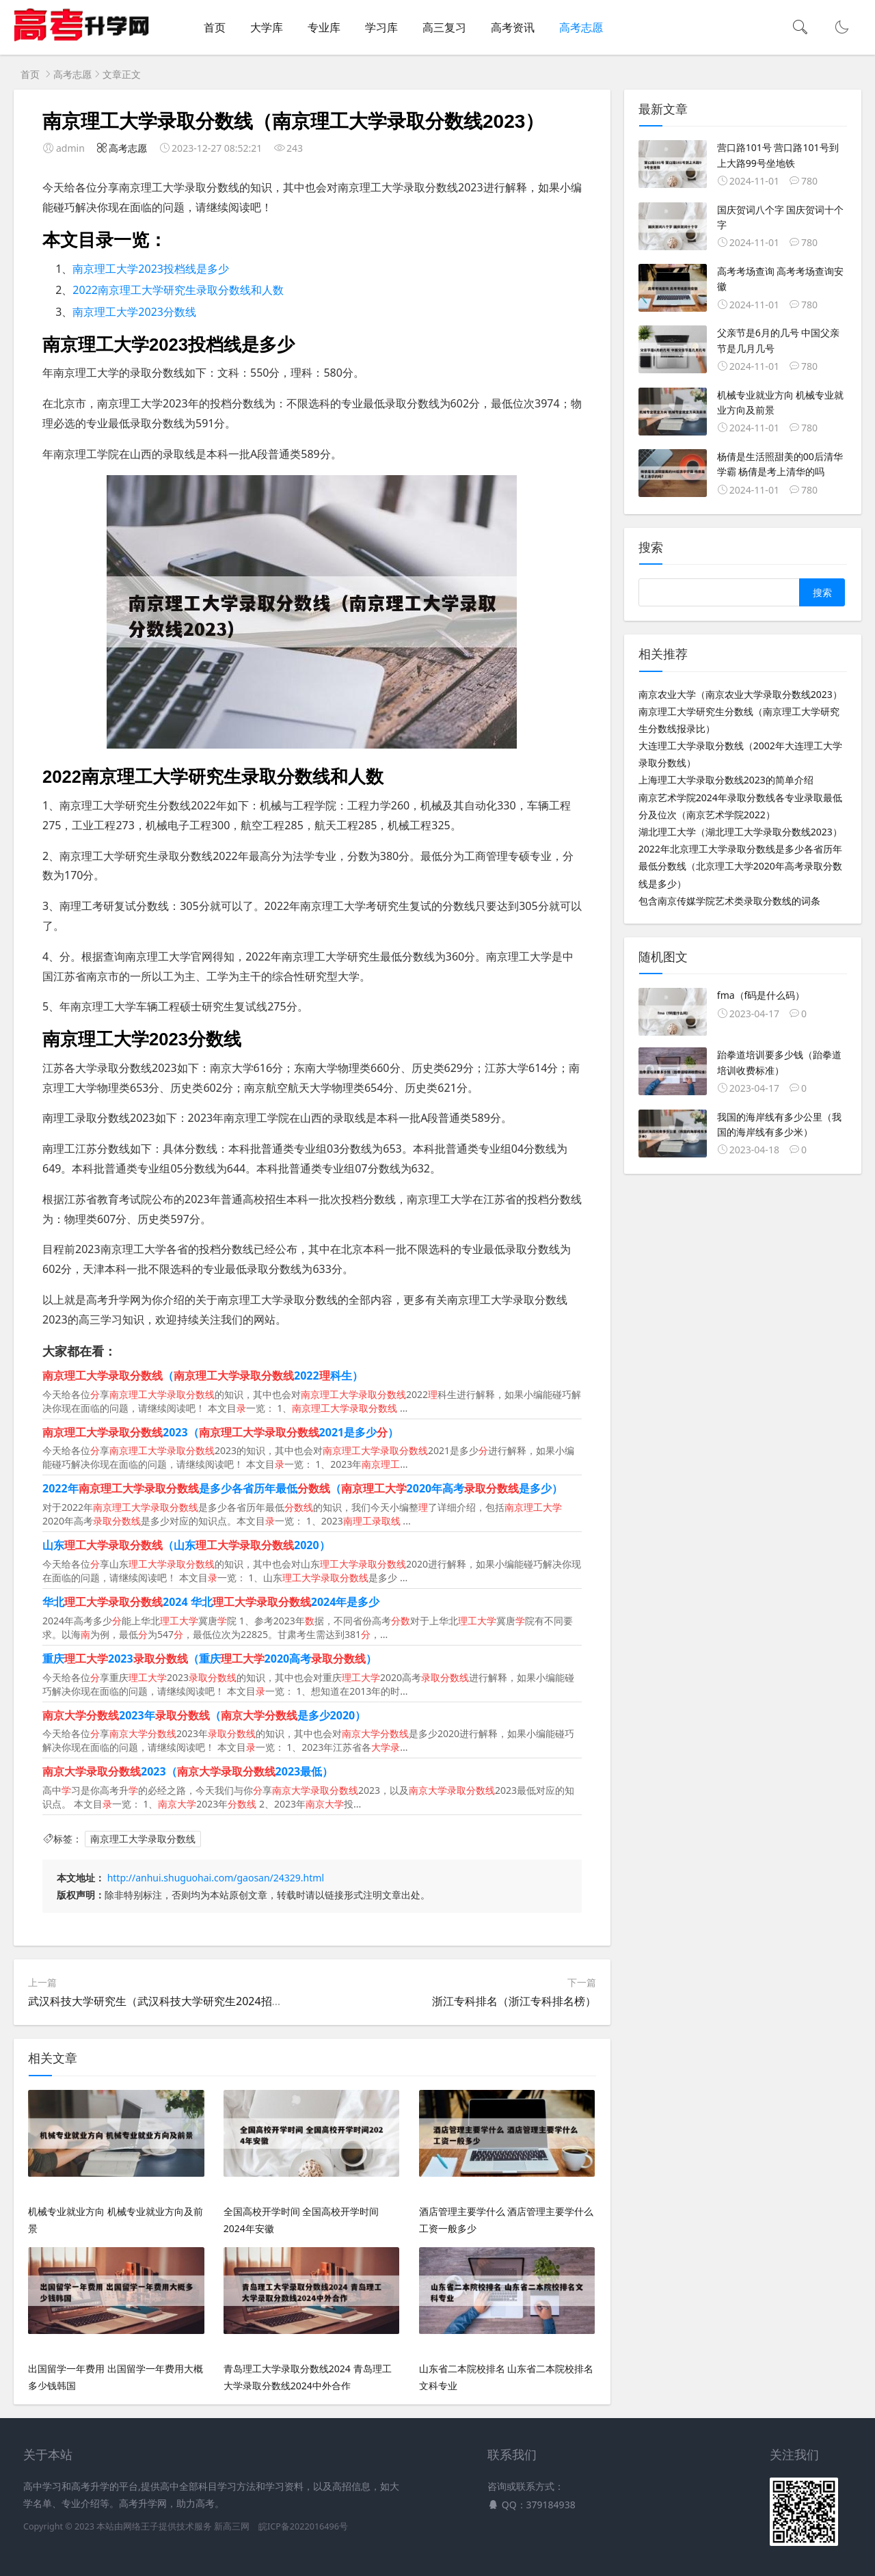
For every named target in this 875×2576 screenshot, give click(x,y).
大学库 (266, 27)
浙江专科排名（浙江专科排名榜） (514, 2001)
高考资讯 (513, 27)
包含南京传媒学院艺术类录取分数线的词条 (729, 900)
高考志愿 (581, 27)
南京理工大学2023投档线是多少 (150, 268)
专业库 (324, 27)
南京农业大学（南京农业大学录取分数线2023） (740, 694)
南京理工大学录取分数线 (143, 1838)
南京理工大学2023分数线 (134, 311)
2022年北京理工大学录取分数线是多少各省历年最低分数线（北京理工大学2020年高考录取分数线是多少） (740, 865)
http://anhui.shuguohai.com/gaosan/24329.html (215, 1877)
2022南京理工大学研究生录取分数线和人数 (178, 289)
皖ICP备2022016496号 (303, 2526)
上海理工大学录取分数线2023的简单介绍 (725, 779)
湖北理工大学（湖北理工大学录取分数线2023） (740, 831)
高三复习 (444, 27)
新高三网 (232, 2526)
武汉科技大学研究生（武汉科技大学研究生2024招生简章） (172, 2001)
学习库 (381, 27)
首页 (215, 27)
